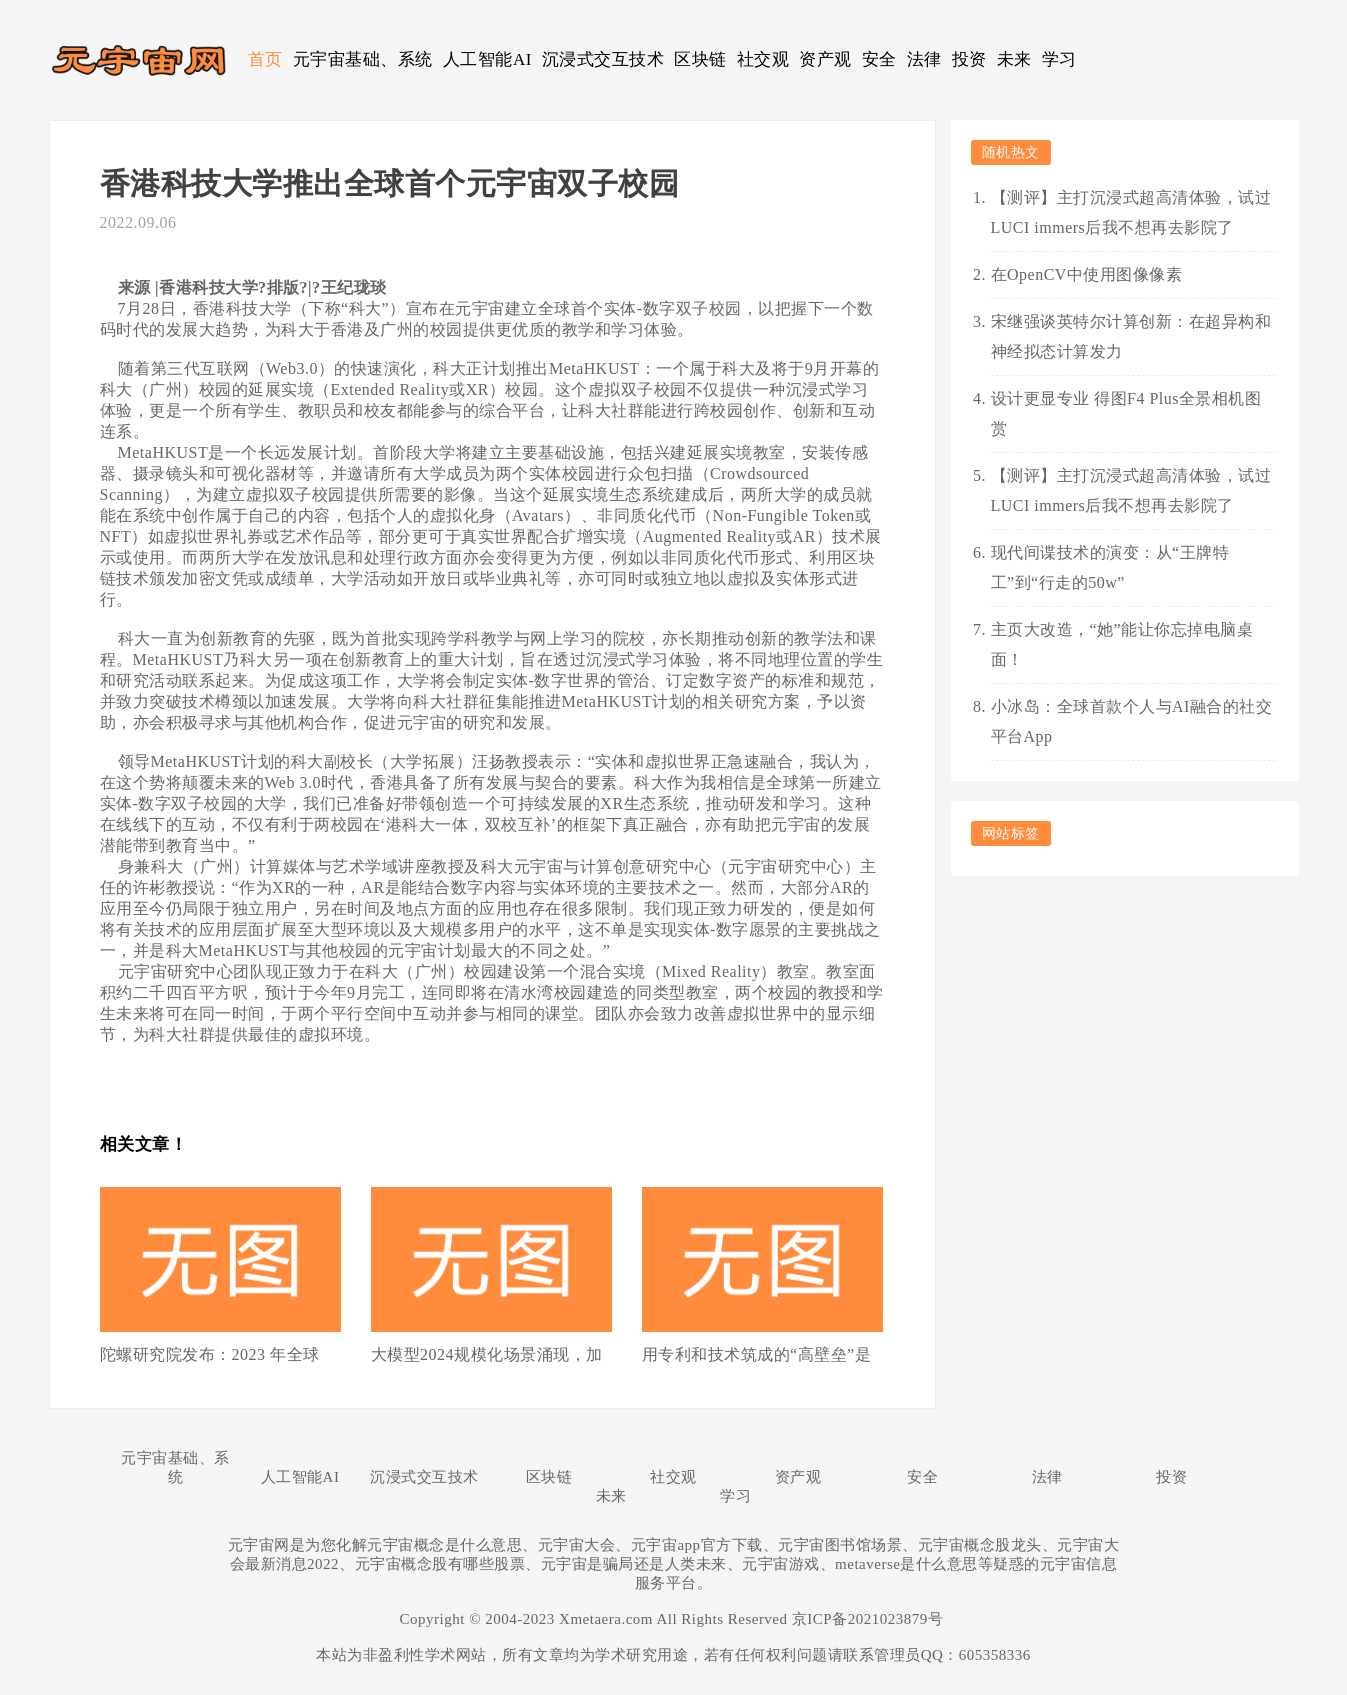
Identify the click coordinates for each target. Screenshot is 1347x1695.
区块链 (700, 59)
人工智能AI (487, 59)
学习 (1059, 59)
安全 (879, 59)
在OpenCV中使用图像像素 (1087, 274)
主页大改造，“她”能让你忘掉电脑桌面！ (1122, 644)
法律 (924, 59)
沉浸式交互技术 (603, 59)
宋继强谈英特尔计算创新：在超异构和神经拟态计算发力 (1131, 336)
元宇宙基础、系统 (363, 59)
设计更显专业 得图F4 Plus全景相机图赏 (1126, 413)
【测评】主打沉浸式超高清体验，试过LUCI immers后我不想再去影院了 (1131, 212)
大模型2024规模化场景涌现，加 (487, 1354)
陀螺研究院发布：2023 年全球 (210, 1354)
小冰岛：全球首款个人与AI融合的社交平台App (1132, 721)
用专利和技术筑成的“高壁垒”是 (757, 1354)
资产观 (825, 59)
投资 (969, 59)
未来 (1014, 59)
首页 (265, 59)
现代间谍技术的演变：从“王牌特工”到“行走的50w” (1110, 567)
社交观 (763, 59)
